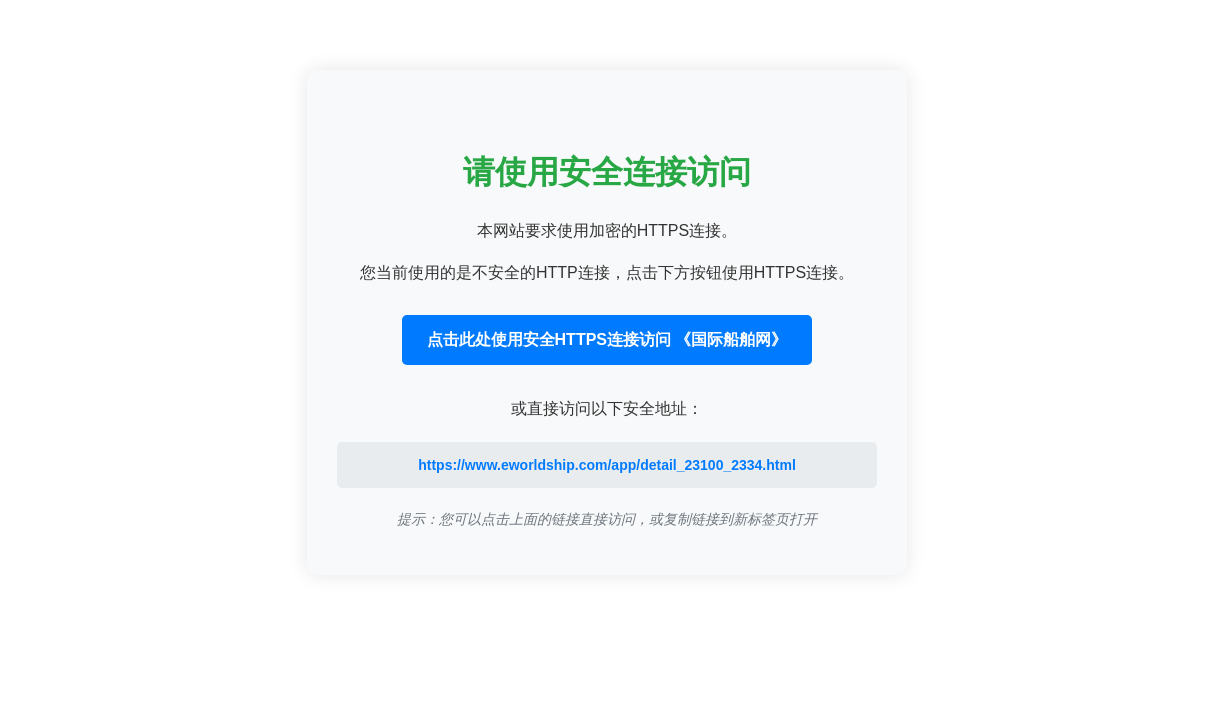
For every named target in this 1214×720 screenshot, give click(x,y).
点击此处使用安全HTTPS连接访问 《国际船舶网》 (607, 339)
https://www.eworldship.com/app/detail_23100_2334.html (607, 465)
